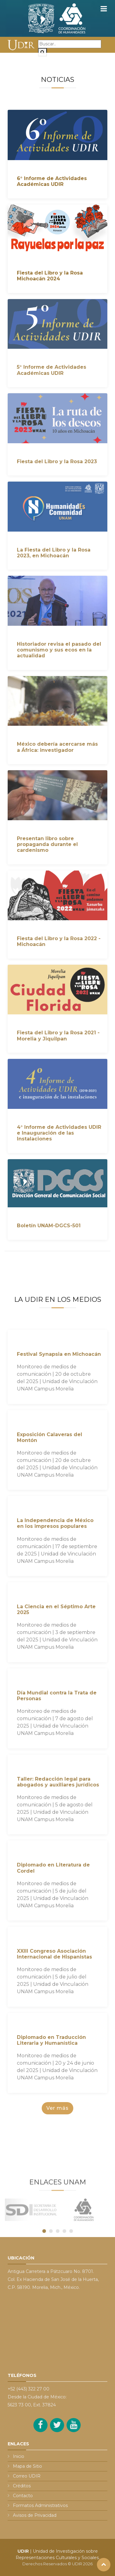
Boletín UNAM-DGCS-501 (49, 1225)
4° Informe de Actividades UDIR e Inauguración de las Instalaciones (59, 1133)
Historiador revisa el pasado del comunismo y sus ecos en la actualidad (59, 650)
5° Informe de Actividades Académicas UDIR (51, 370)
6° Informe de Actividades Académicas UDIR (52, 181)
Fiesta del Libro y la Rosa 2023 (57, 461)
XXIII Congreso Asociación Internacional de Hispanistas (54, 1954)
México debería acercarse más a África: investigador (57, 747)
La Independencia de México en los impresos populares (55, 1523)
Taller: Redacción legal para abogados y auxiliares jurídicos (58, 1782)
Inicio (18, 2456)
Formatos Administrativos (40, 2505)
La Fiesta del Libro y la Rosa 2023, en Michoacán (53, 553)
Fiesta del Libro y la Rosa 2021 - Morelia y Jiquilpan (58, 1035)
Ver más (57, 2108)
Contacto (23, 2495)
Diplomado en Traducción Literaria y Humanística (51, 2040)
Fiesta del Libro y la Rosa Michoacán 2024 (50, 276)
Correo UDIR (26, 2476)
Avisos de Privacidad (34, 2515)
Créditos (22, 2486)
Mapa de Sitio (27, 2466)
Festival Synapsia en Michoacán (59, 1354)
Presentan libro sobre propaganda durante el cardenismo (47, 844)
